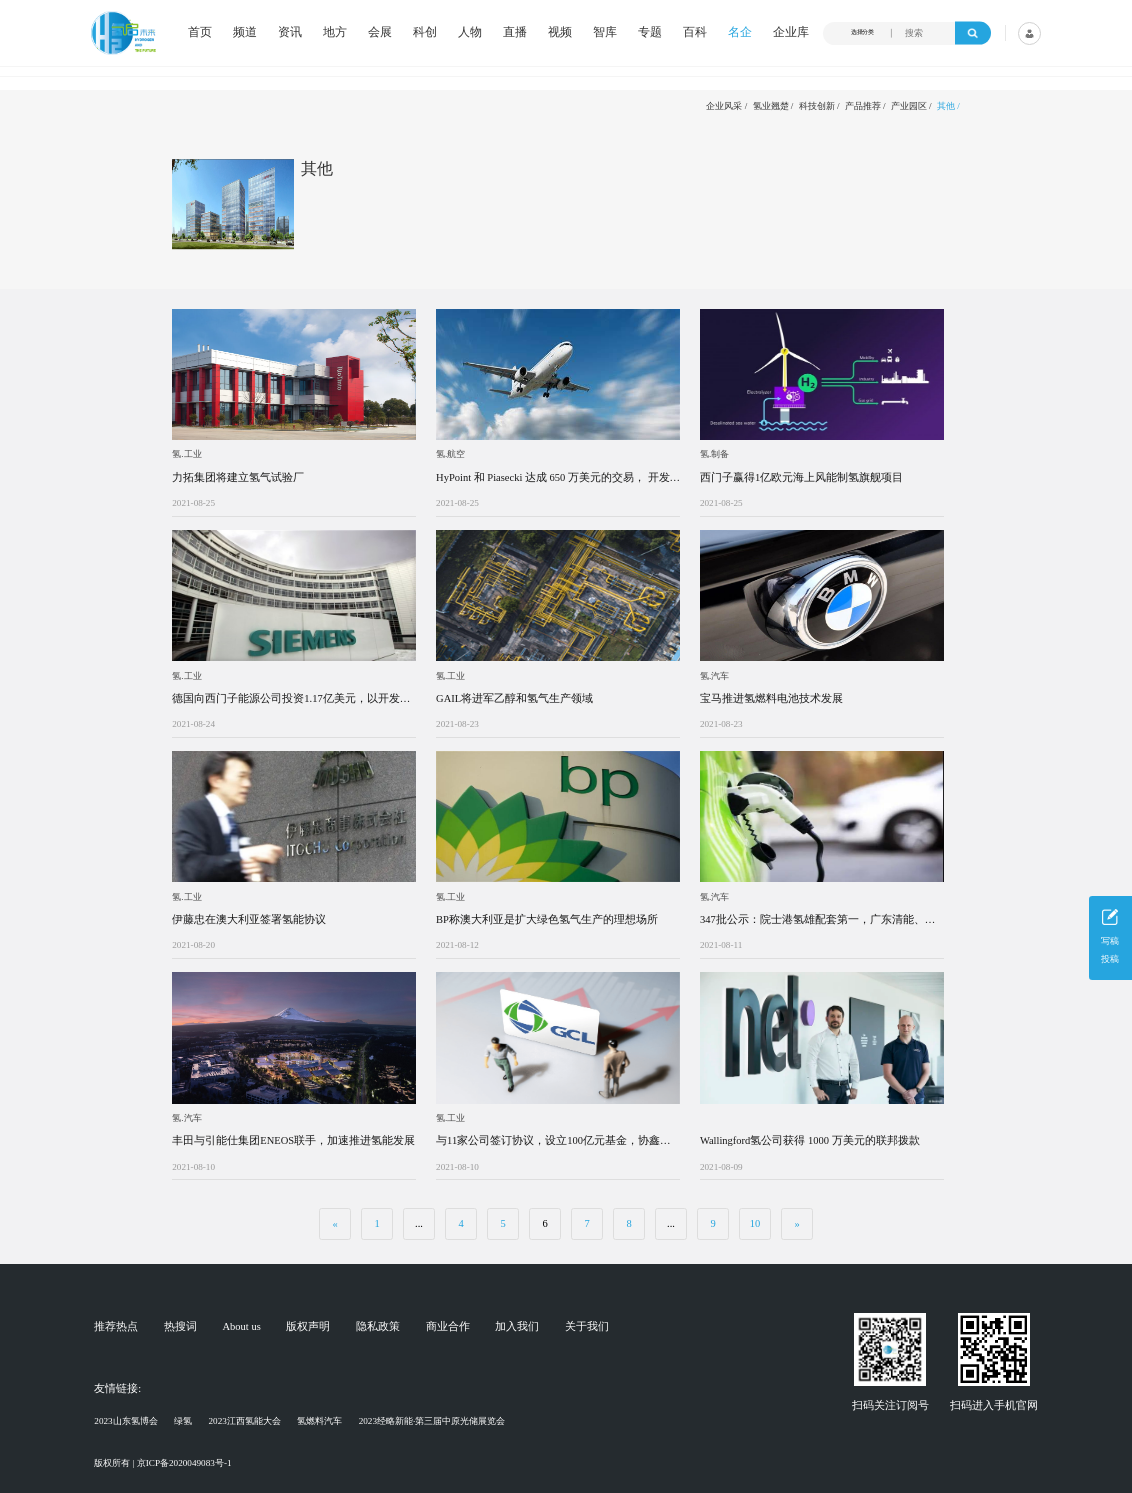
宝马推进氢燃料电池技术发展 (771, 698)
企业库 (791, 33)
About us (242, 1327)
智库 (605, 33)
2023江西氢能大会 (244, 1421)
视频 (560, 33)
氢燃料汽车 (319, 1421)
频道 (245, 33)
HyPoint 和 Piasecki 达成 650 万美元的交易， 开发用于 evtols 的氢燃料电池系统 (553, 478)
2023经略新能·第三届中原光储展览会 (432, 1421)
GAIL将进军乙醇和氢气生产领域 (514, 698)
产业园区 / (911, 106)
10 (755, 1223)
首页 (200, 33)
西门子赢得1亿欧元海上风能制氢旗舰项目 (801, 477)
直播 (515, 33)
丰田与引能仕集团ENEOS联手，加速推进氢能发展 (293, 1140)
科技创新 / (819, 106)
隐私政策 (378, 1327)
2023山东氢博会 (125, 1421)
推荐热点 (116, 1327)
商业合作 (448, 1327)
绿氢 (183, 1421)
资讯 (290, 33)
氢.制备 (714, 454)
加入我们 (517, 1327)
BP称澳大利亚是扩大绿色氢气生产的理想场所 (547, 919)
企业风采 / (726, 106)
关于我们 (587, 1327)
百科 (695, 33)
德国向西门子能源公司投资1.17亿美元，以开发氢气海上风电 (291, 699)
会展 (380, 33)
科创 (425, 33)
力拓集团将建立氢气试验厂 (238, 477)
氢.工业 (186, 454)
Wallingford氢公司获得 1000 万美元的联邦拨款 (810, 1140)
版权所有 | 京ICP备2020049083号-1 (162, 1463)
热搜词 (180, 1327)
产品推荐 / (865, 106)
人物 (470, 33)
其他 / (948, 106)
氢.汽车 (714, 676)
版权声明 (308, 1327)
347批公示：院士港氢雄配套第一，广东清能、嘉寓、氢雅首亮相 (818, 920)
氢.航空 (450, 454)
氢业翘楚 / (773, 106)
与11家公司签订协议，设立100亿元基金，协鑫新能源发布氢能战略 (553, 1141)
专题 (650, 33)
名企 (740, 33)
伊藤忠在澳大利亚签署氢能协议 (249, 919)
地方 (335, 33)
